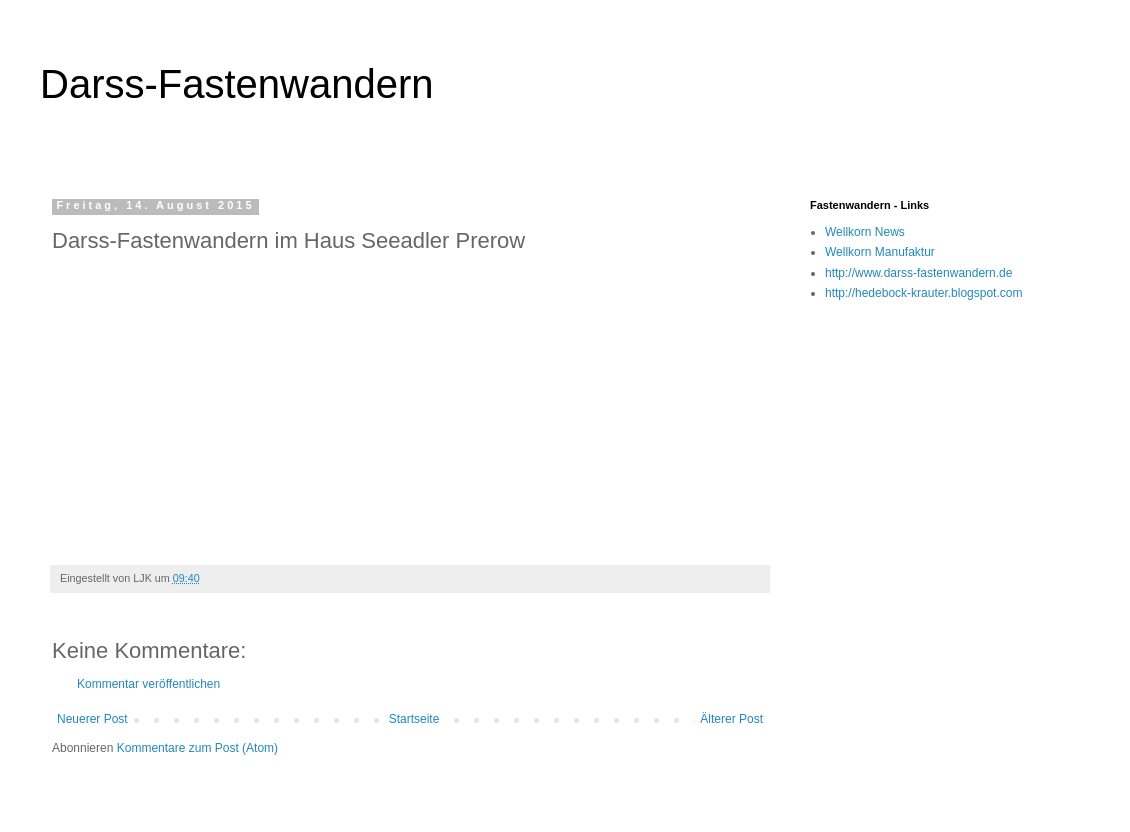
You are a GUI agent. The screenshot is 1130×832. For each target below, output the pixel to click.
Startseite (414, 719)
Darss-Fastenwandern (237, 84)
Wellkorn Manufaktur (880, 252)
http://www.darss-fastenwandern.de (918, 273)
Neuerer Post (92, 719)
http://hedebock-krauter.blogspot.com (923, 293)
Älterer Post (731, 719)
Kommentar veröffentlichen (148, 684)
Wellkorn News (865, 232)
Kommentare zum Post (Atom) (197, 748)
